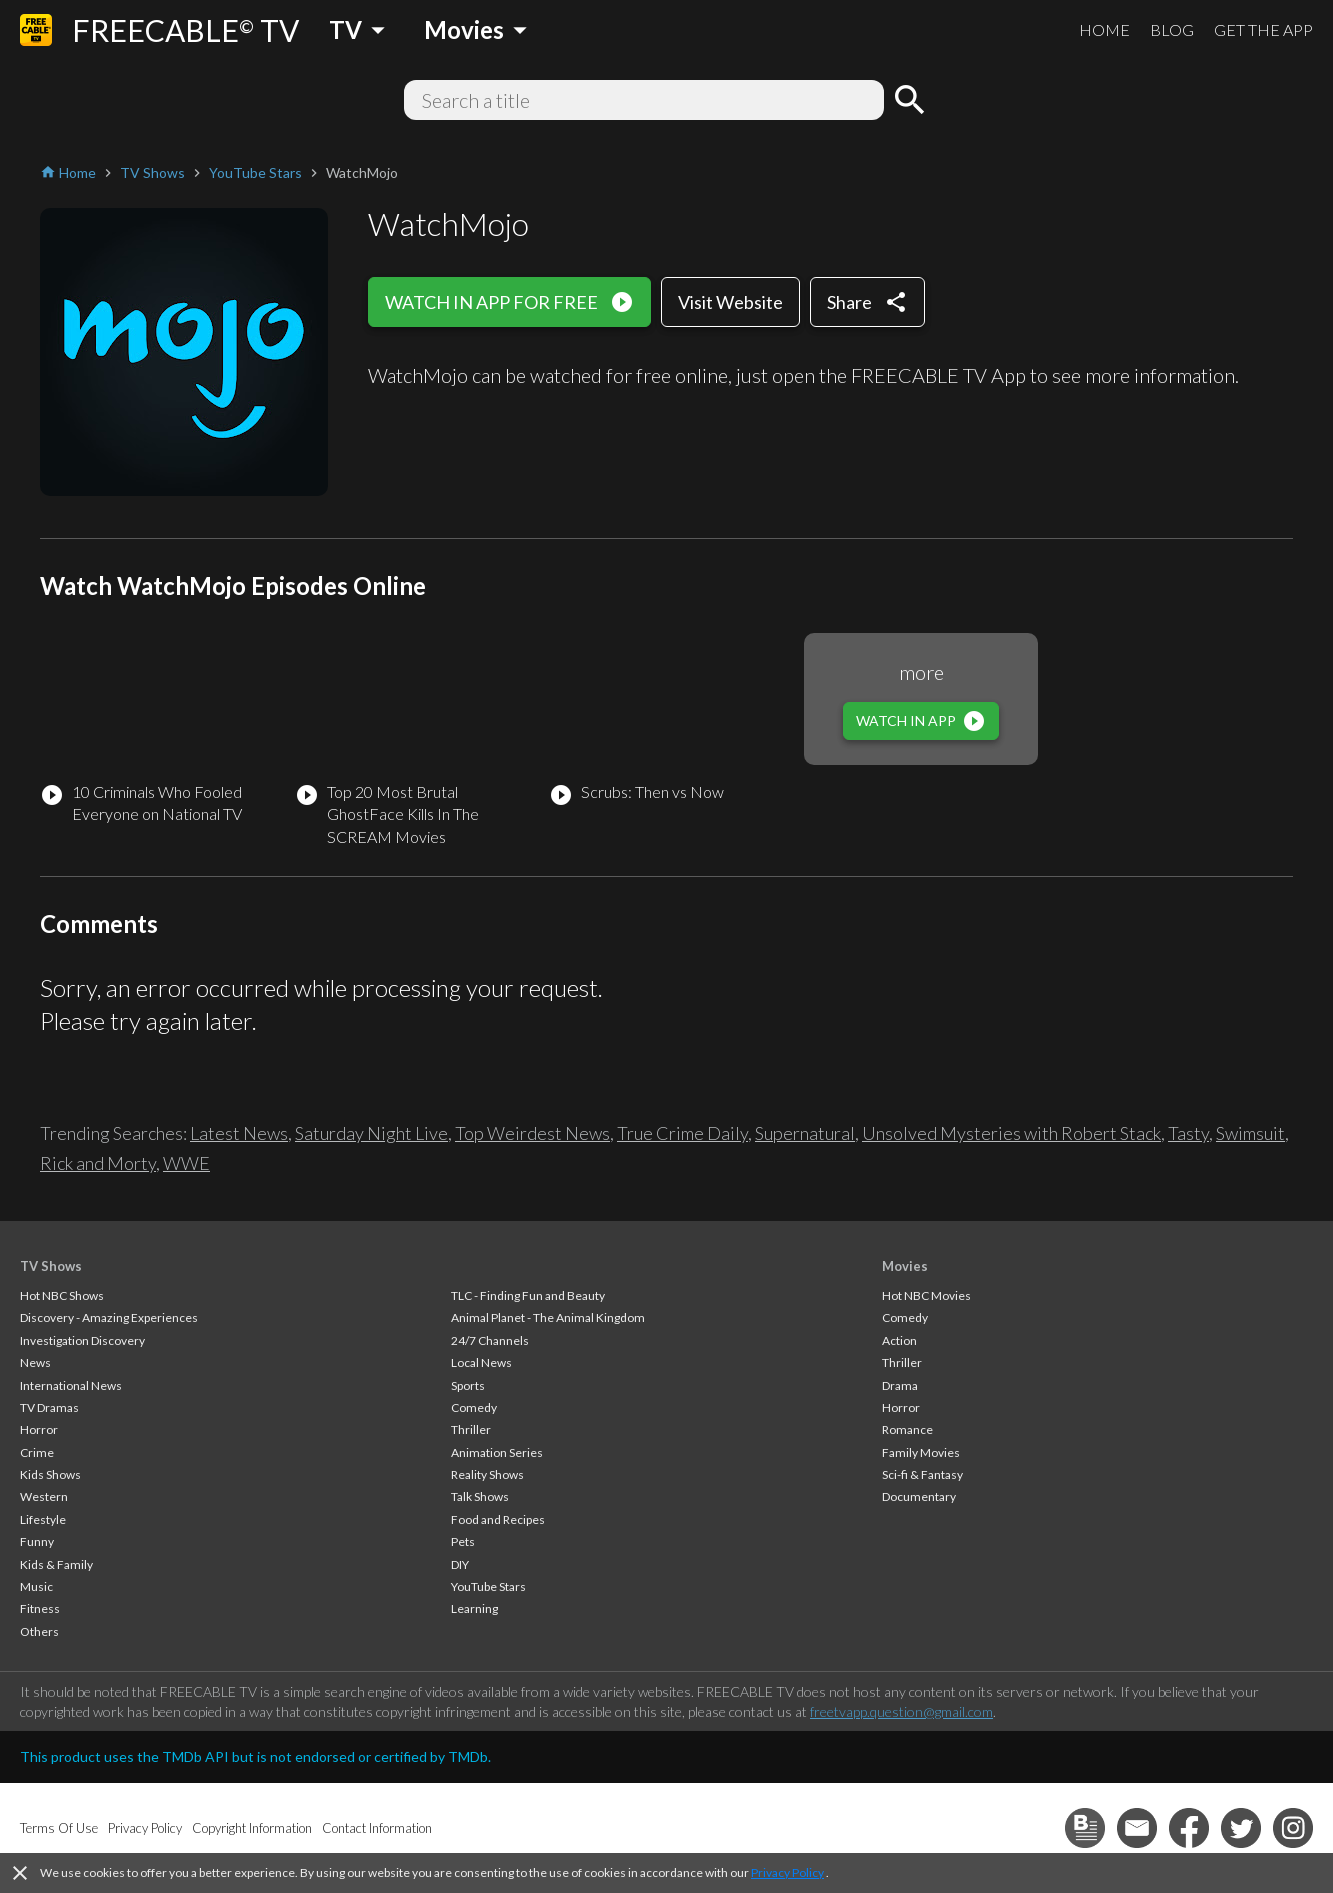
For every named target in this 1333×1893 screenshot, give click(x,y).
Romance (907, 1429)
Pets (463, 1541)
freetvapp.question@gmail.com (901, 1711)
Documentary (919, 1496)
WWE (186, 1163)
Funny (37, 1541)
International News (71, 1385)
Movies (905, 1266)
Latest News (239, 1133)
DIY (460, 1564)
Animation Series (497, 1452)
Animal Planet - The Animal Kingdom (548, 1317)
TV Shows (51, 1266)
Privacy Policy (787, 1872)
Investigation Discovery (82, 1340)
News (35, 1362)
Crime (37, 1452)
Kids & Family (56, 1564)
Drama (900, 1385)
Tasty (1188, 1133)
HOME (1104, 29)
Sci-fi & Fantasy (922, 1474)
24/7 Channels (490, 1340)
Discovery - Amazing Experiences (109, 1317)
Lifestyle (43, 1519)
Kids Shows (50, 1474)
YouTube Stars (488, 1586)
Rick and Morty (98, 1163)
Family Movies (921, 1452)
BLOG (1172, 29)
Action (899, 1340)
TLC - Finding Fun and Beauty (528, 1295)
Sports (468, 1385)
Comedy (474, 1407)
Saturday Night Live (371, 1133)
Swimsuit (1250, 1133)
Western (44, 1496)
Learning (474, 1608)
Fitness (40, 1608)
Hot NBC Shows (62, 1295)
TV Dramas (49, 1407)
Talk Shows (480, 1496)
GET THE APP (1263, 29)
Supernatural (805, 1133)
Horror (39, 1429)
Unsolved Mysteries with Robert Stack (1011, 1133)
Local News (481, 1362)
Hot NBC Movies (926, 1295)
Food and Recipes (498, 1519)
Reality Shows (487, 1474)
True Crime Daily (682, 1133)
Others (39, 1631)
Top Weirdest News (532, 1133)
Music (36, 1586)
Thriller (471, 1429)
